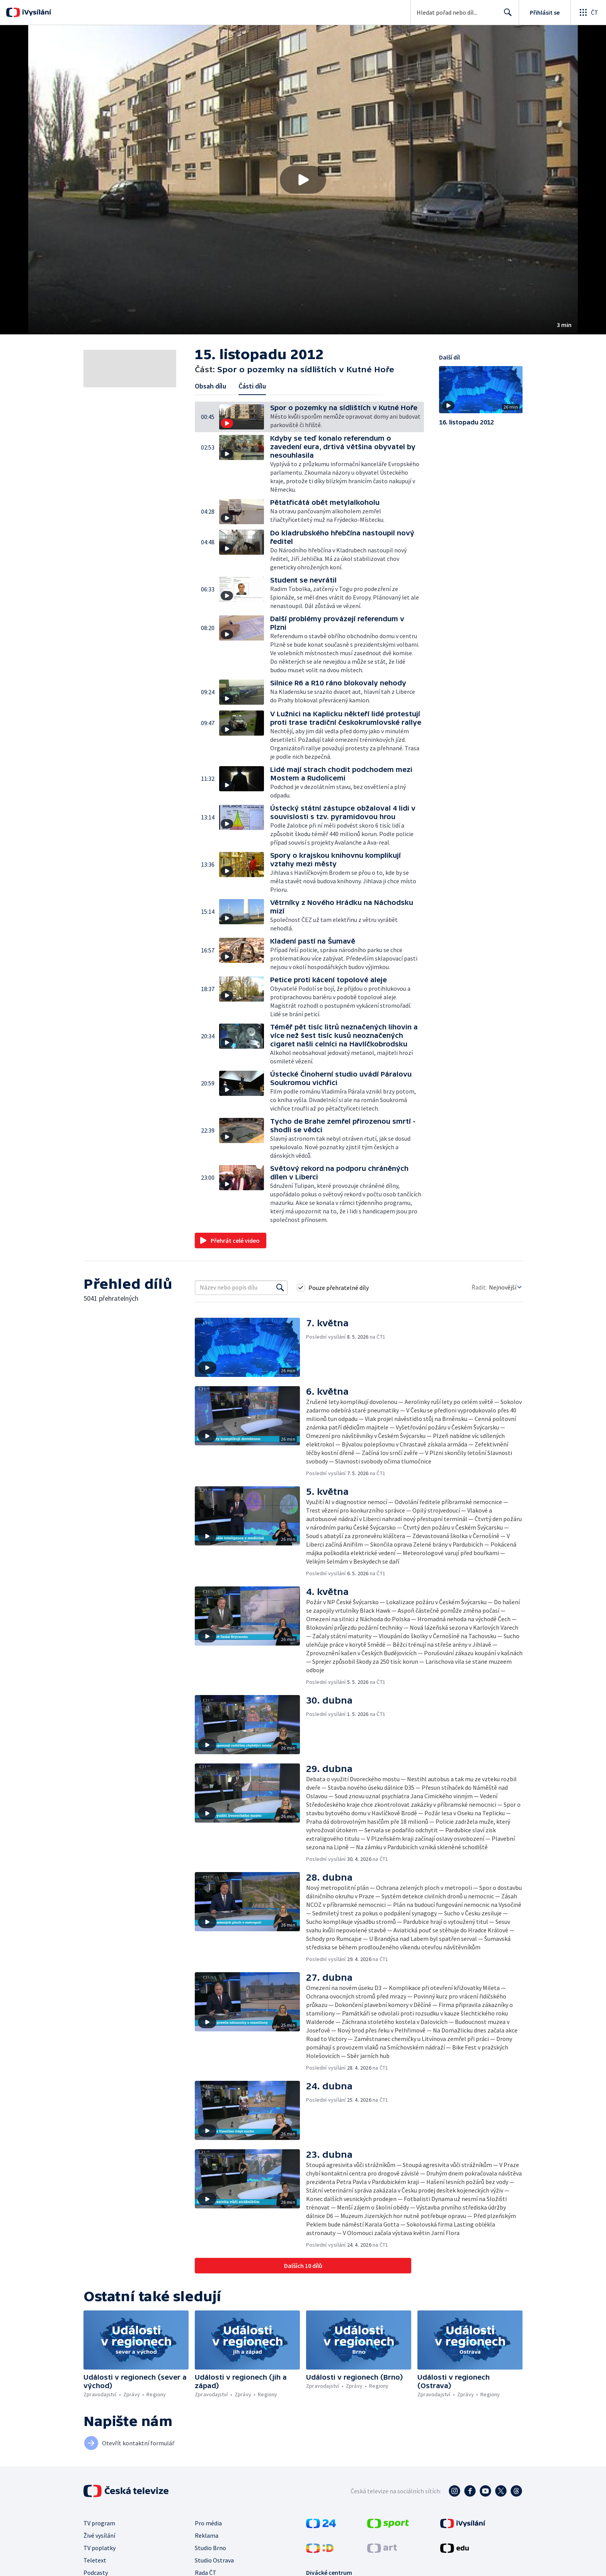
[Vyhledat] (280, 1287)
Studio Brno (210, 2548)
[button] (303, 179)
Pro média (208, 2523)
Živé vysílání (99, 2535)
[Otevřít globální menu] (588, 12)
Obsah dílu (210, 386)
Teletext (94, 2560)
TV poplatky (99, 2548)
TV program (99, 2523)
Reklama (206, 2535)
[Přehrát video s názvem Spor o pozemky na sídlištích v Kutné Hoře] (303, 180)
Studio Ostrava (214, 2560)
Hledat (505, 15)
